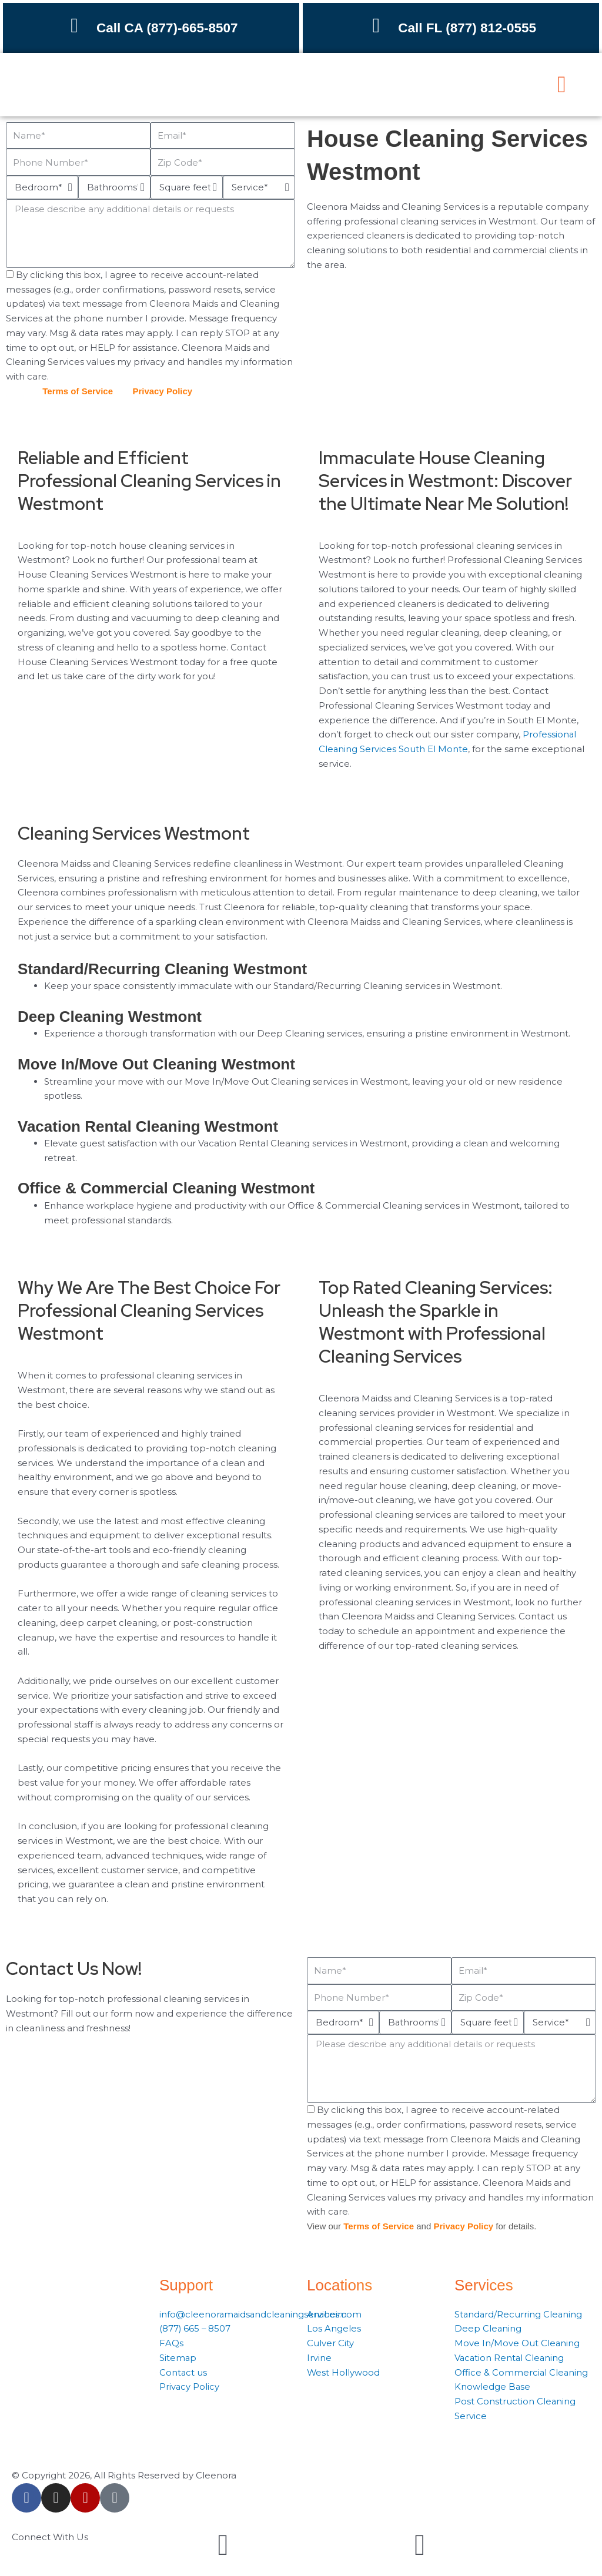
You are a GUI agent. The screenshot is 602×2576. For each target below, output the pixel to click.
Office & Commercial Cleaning (521, 2372)
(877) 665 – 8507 (195, 2328)
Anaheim (327, 2314)
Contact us (183, 2372)
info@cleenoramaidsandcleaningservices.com (261, 2314)
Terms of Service (77, 391)
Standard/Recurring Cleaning (519, 2314)
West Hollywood (343, 2372)
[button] (561, 84)
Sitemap (178, 2357)
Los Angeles (334, 2328)
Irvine (319, 2357)
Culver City (330, 2343)
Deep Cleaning (488, 2328)
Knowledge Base (492, 2386)
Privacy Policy (162, 391)
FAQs (171, 2343)
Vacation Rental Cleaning (510, 2357)
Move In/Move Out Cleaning (517, 2343)
